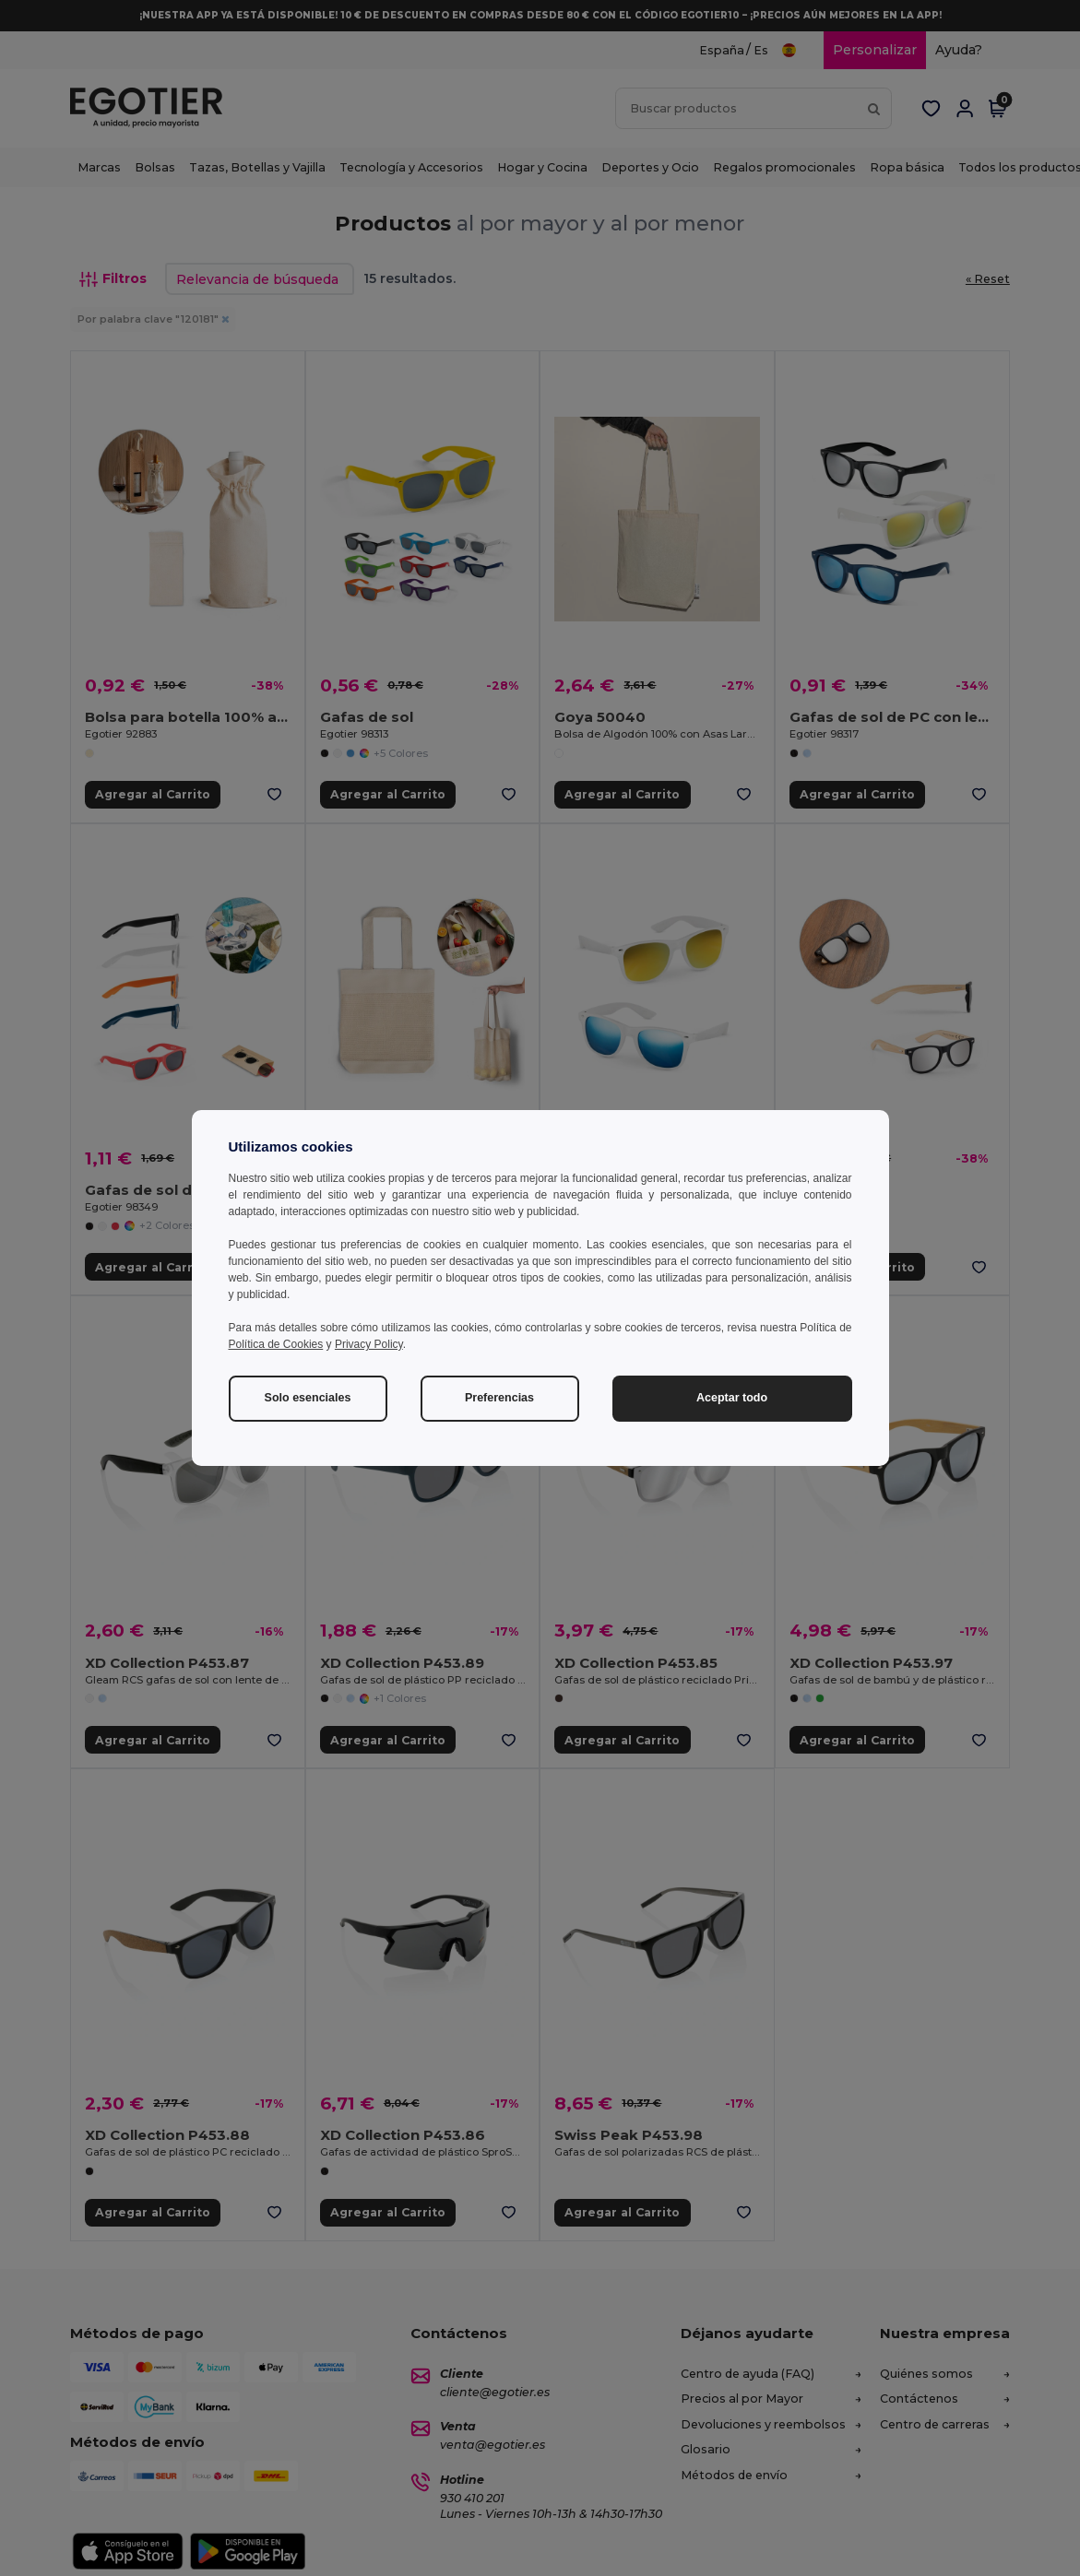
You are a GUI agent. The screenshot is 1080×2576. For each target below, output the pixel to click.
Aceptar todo (731, 1397)
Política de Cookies (276, 1344)
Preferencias (499, 1397)
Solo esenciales (308, 1397)
